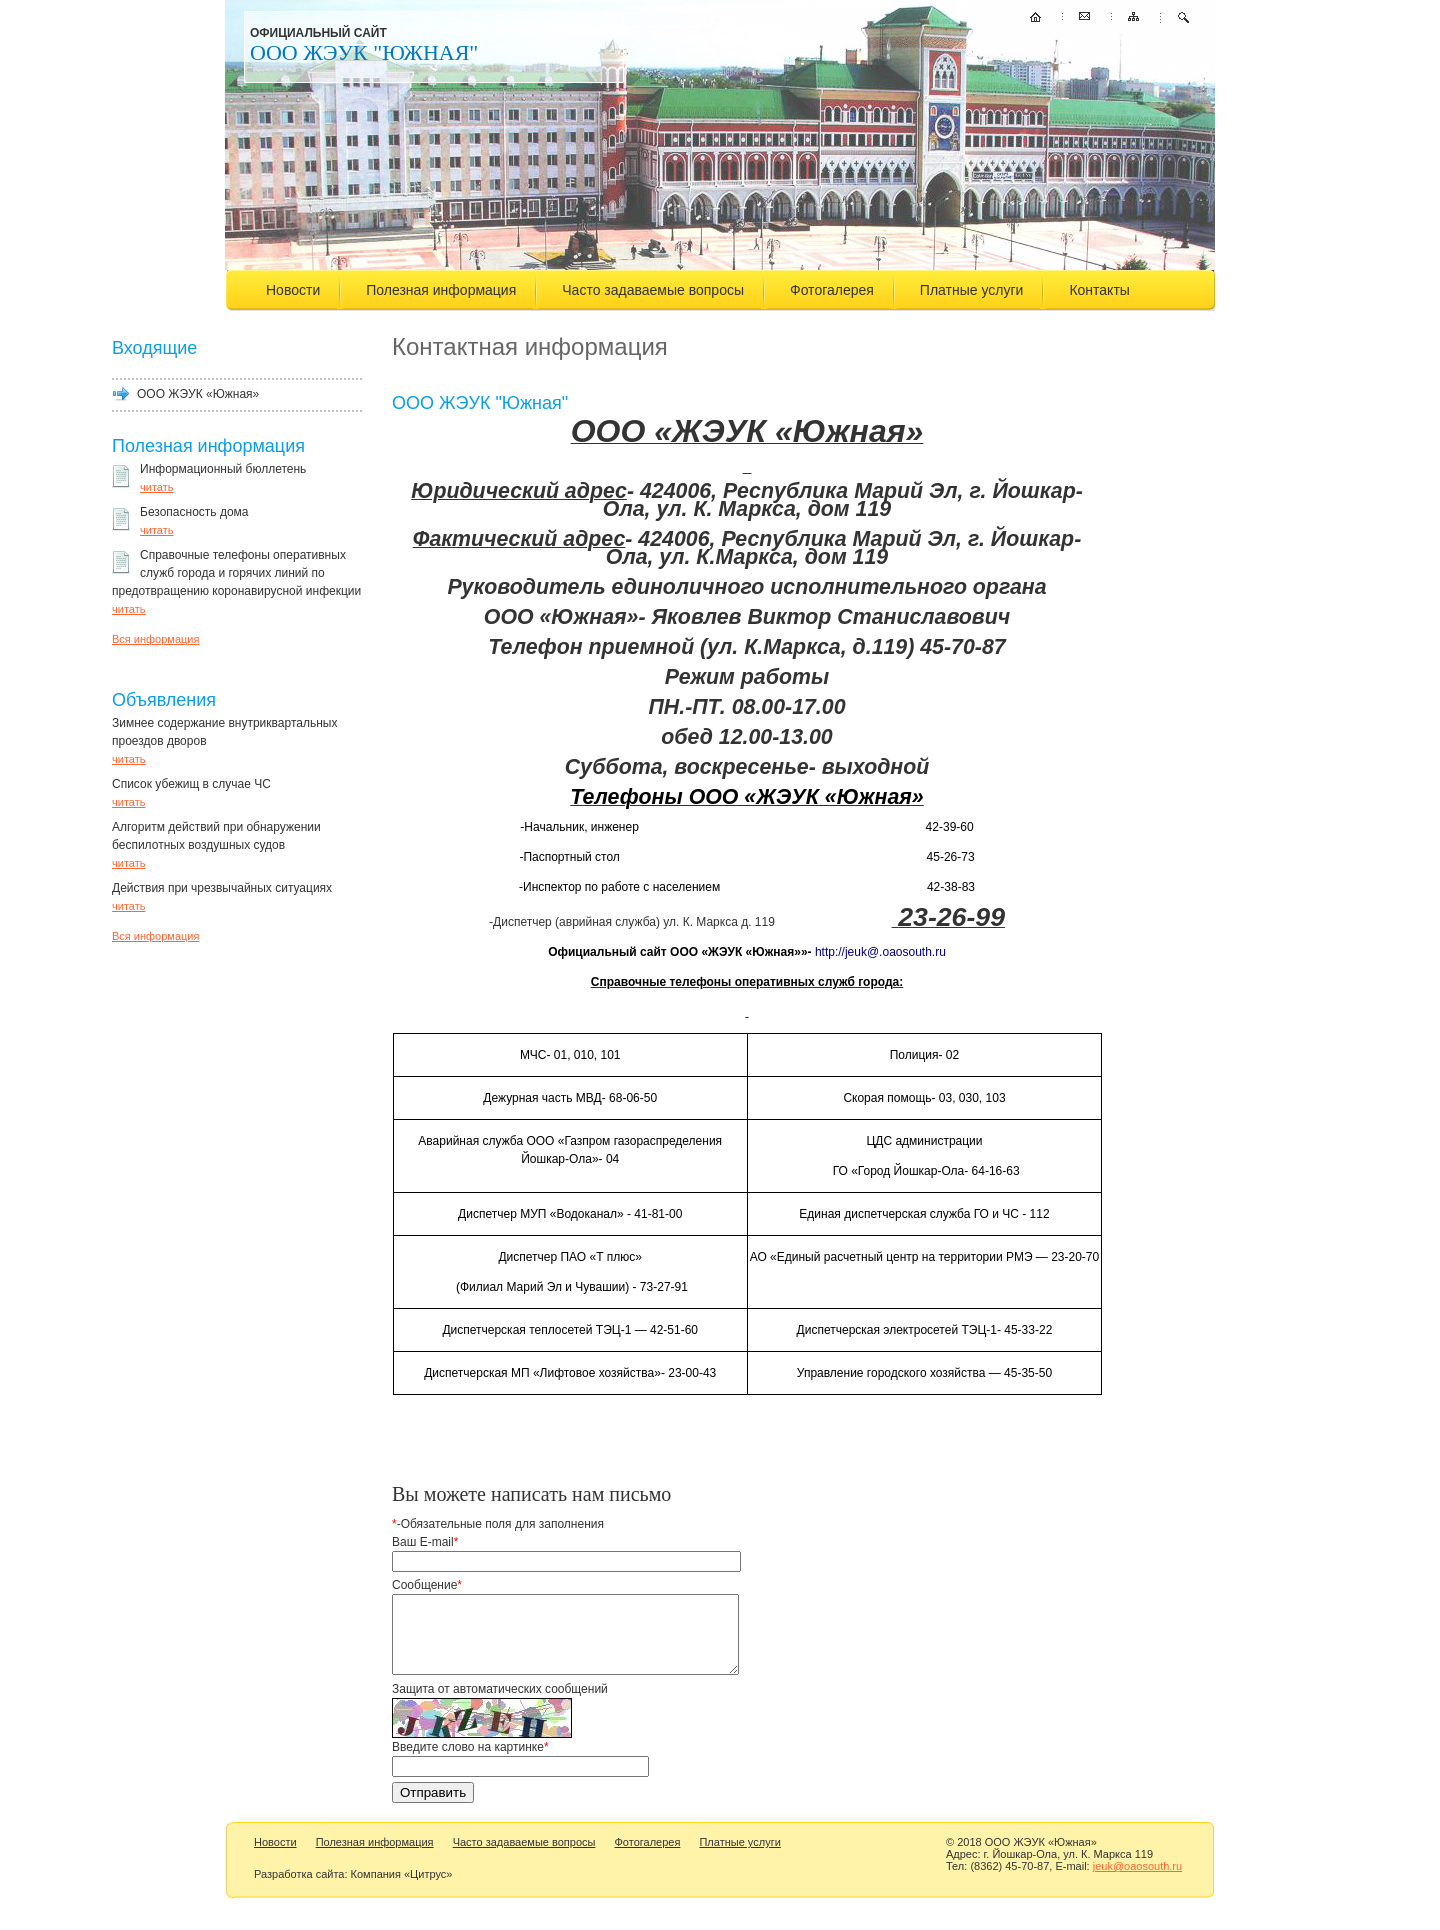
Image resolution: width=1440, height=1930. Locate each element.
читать (156, 487)
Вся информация (155, 639)
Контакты (1099, 290)
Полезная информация (441, 290)
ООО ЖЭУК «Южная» (198, 394)
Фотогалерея (832, 290)
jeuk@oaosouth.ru (1137, 1881)
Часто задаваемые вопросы (653, 290)
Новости (293, 290)
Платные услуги (972, 290)
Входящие (154, 348)
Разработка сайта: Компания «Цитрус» (353, 1889)
